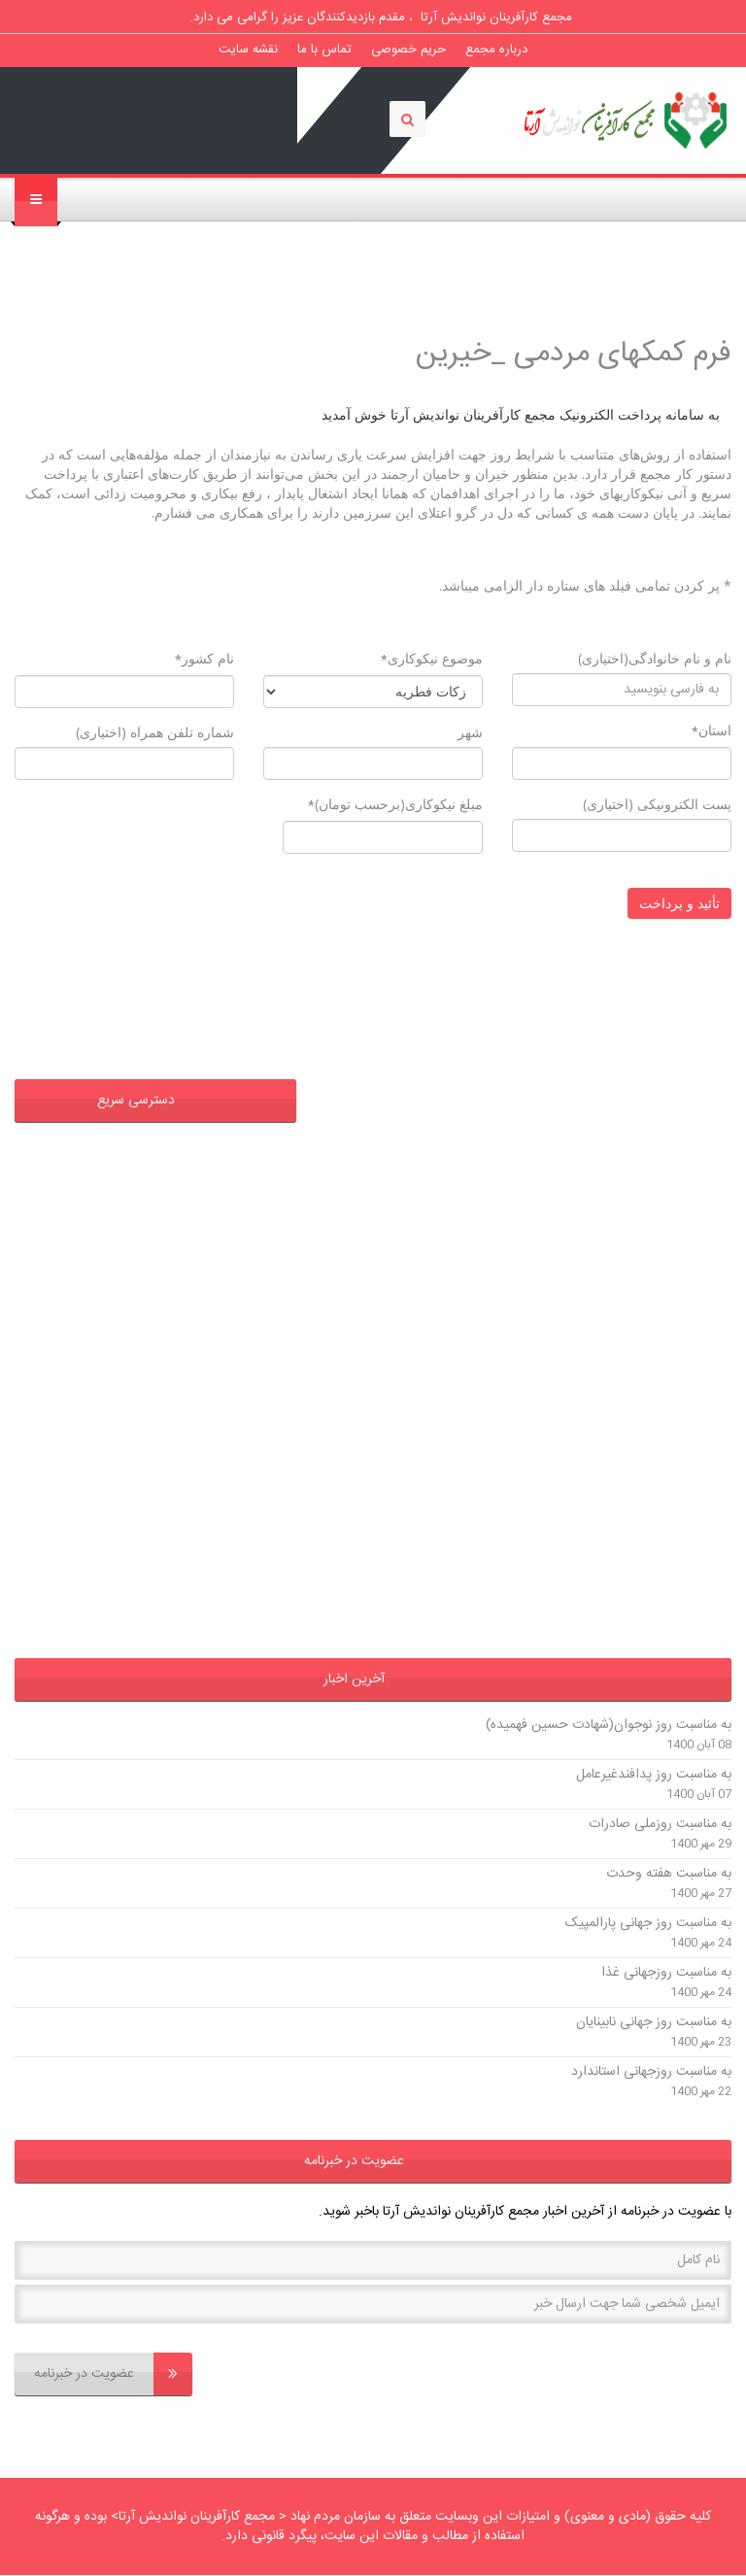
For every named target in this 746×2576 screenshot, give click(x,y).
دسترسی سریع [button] (136, 1100)
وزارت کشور (230, 1590)
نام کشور (204, 659)
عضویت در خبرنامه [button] (354, 2161)
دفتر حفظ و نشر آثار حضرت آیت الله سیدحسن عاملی (173, 1170)
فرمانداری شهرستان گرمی (194, 1427)
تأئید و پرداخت (679, 903)
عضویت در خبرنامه (113, 2374)
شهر (470, 732)
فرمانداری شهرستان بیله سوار (184, 1345)
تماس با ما (324, 49)
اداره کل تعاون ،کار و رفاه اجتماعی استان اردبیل (163, 1246)
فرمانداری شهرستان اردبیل (191, 1467)
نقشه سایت (248, 49)
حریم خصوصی (408, 49)
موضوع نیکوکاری (432, 659)
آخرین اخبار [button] (354, 1679)
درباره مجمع (496, 49)
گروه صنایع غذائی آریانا (201, 1508)
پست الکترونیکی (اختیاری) (657, 804)
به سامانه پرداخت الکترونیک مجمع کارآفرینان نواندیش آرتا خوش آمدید (521, 414)
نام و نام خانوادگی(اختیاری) (654, 658)
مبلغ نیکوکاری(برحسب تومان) (395, 805)
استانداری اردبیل (217, 1549)
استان (711, 731)
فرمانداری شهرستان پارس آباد (183, 1386)
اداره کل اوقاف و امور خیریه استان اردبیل (151, 1304)
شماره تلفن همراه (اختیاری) (155, 732)
